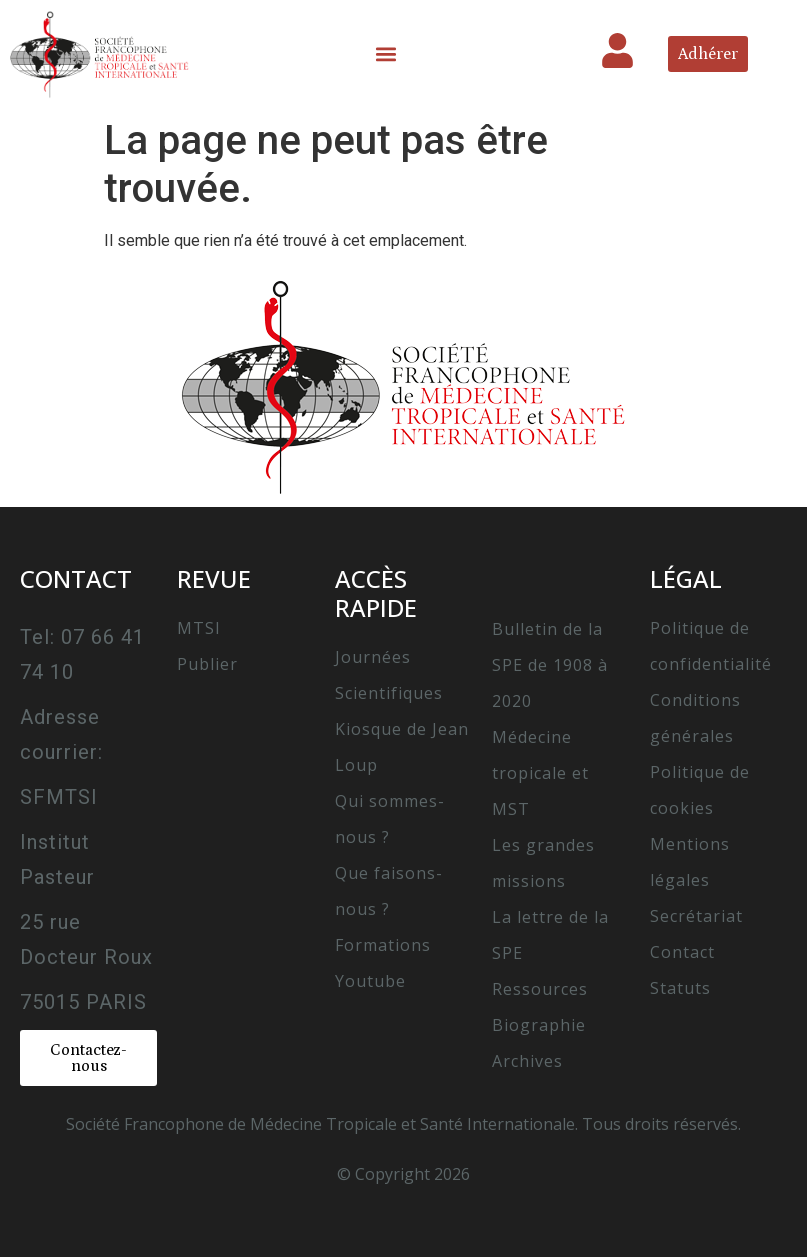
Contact (682, 952)
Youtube (370, 981)
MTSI (199, 628)
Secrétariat (696, 916)
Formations (383, 945)
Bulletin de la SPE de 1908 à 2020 (550, 665)
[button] (386, 54)
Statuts (680, 988)
